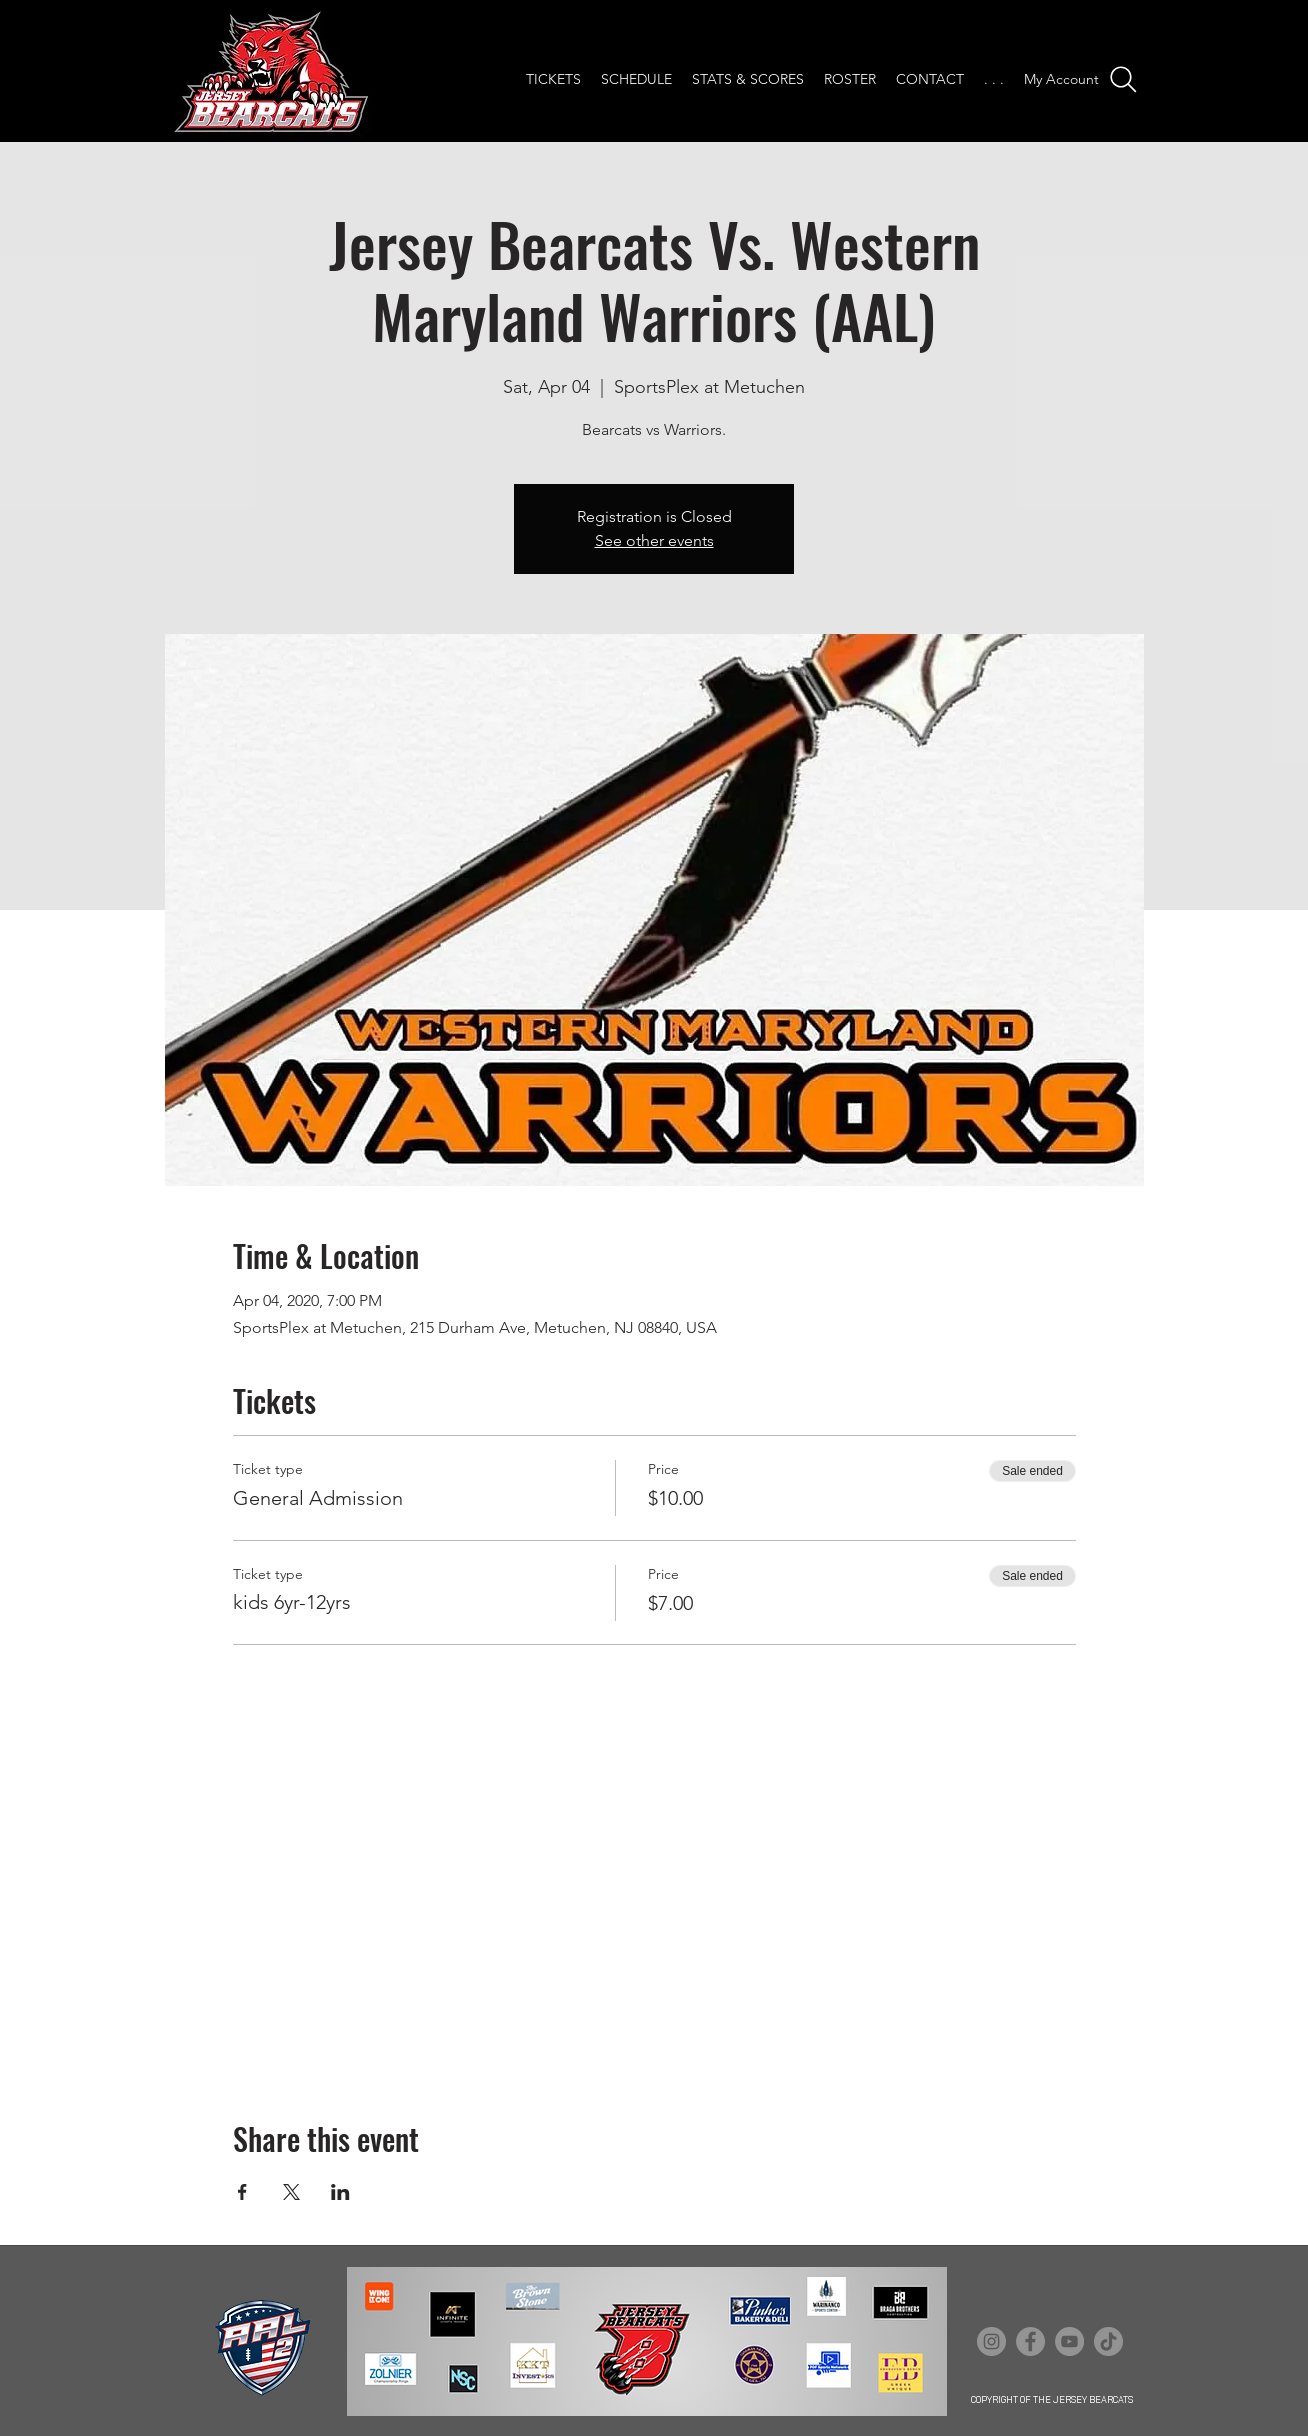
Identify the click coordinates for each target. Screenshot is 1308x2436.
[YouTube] (1069, 2341)
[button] (994, 79)
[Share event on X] (291, 2192)
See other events (654, 540)
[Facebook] (1030, 2341)
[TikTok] (1108, 2341)
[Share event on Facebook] (242, 2192)
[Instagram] (991, 2341)
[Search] (1123, 79)
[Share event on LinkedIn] (340, 2192)
